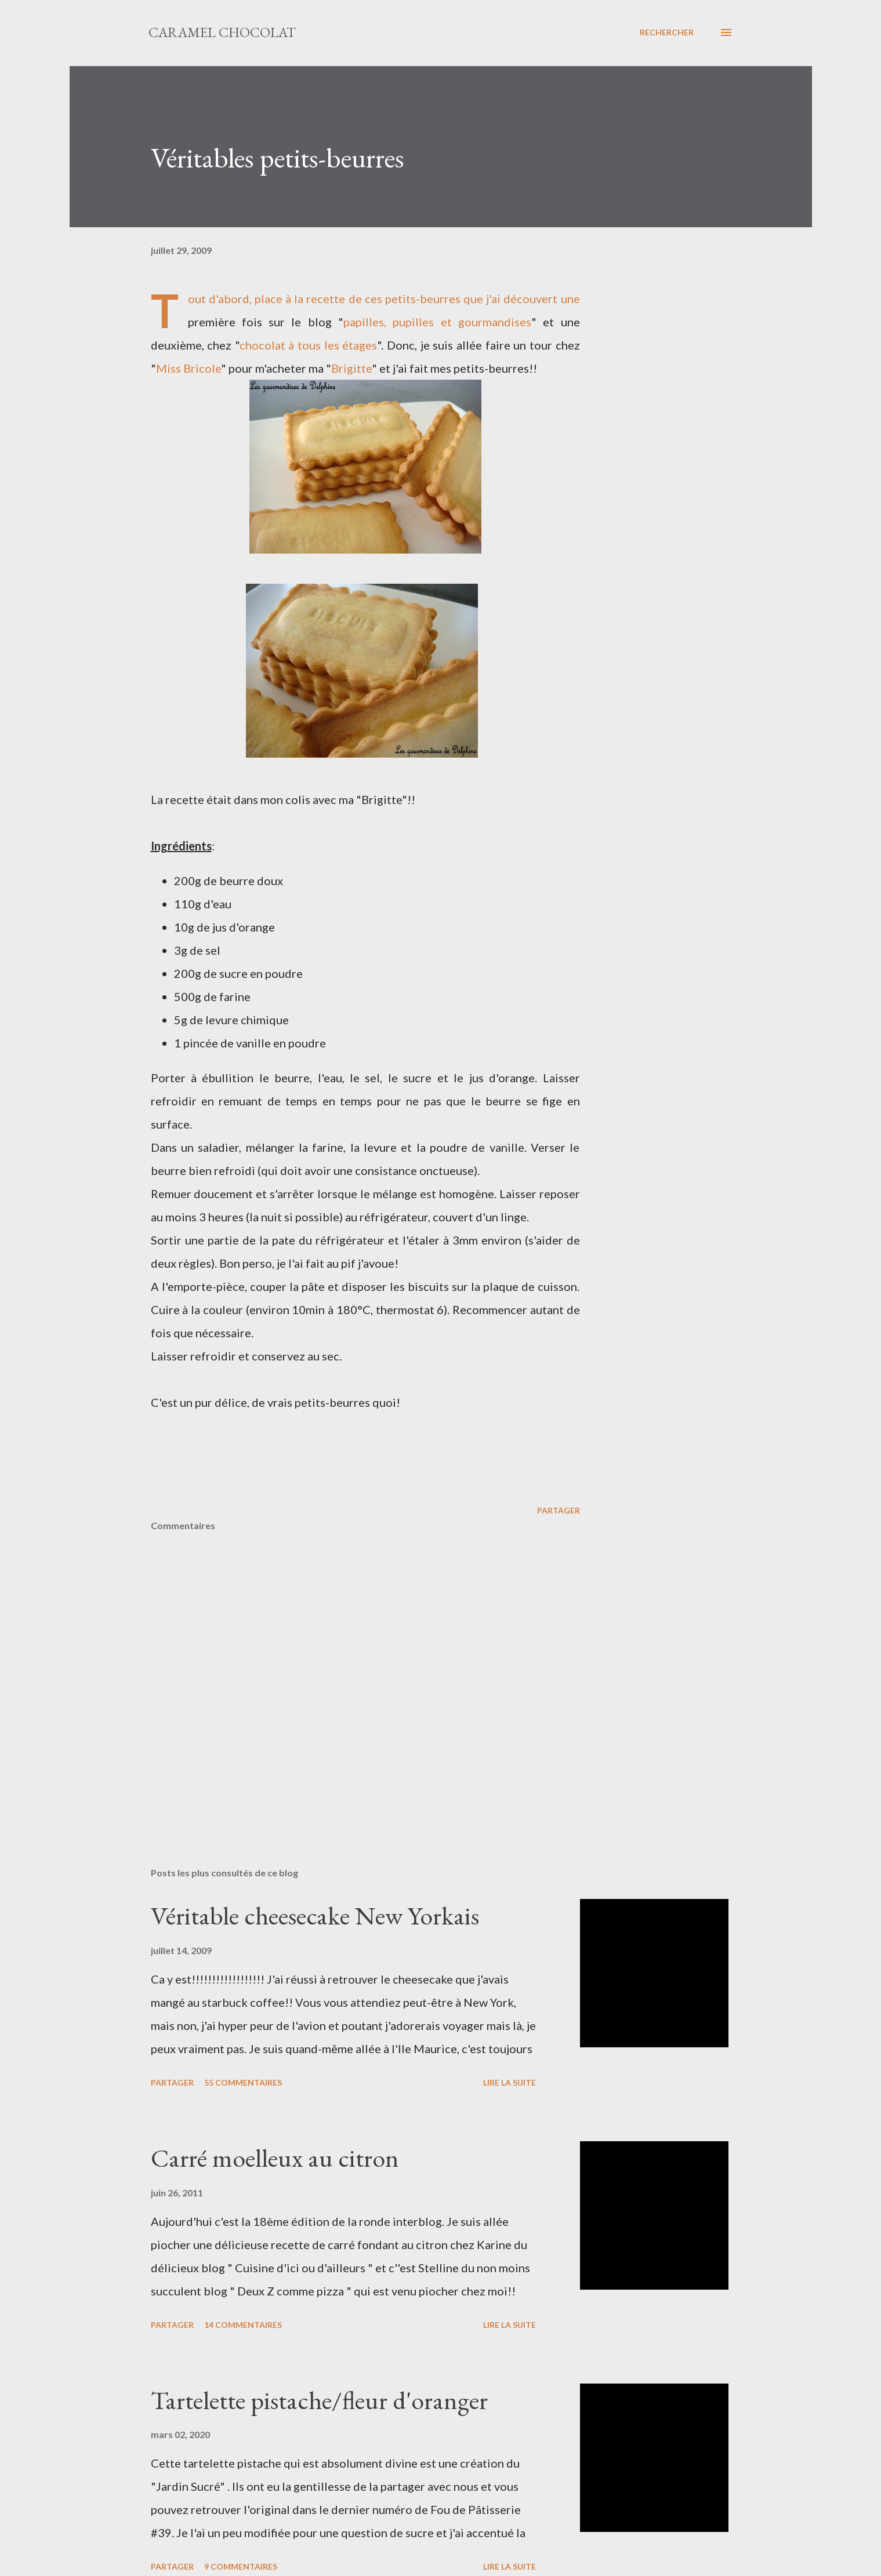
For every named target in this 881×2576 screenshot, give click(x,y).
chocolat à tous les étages (309, 345)
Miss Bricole (188, 368)
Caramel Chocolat (222, 32)
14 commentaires (243, 2325)
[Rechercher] (667, 32)
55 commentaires (243, 2082)
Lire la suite (509, 2082)
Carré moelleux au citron (275, 2157)
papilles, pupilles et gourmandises (437, 322)
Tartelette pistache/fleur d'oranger (319, 2400)
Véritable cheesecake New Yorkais (315, 1915)
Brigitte (351, 368)
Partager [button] (558, 1510)
